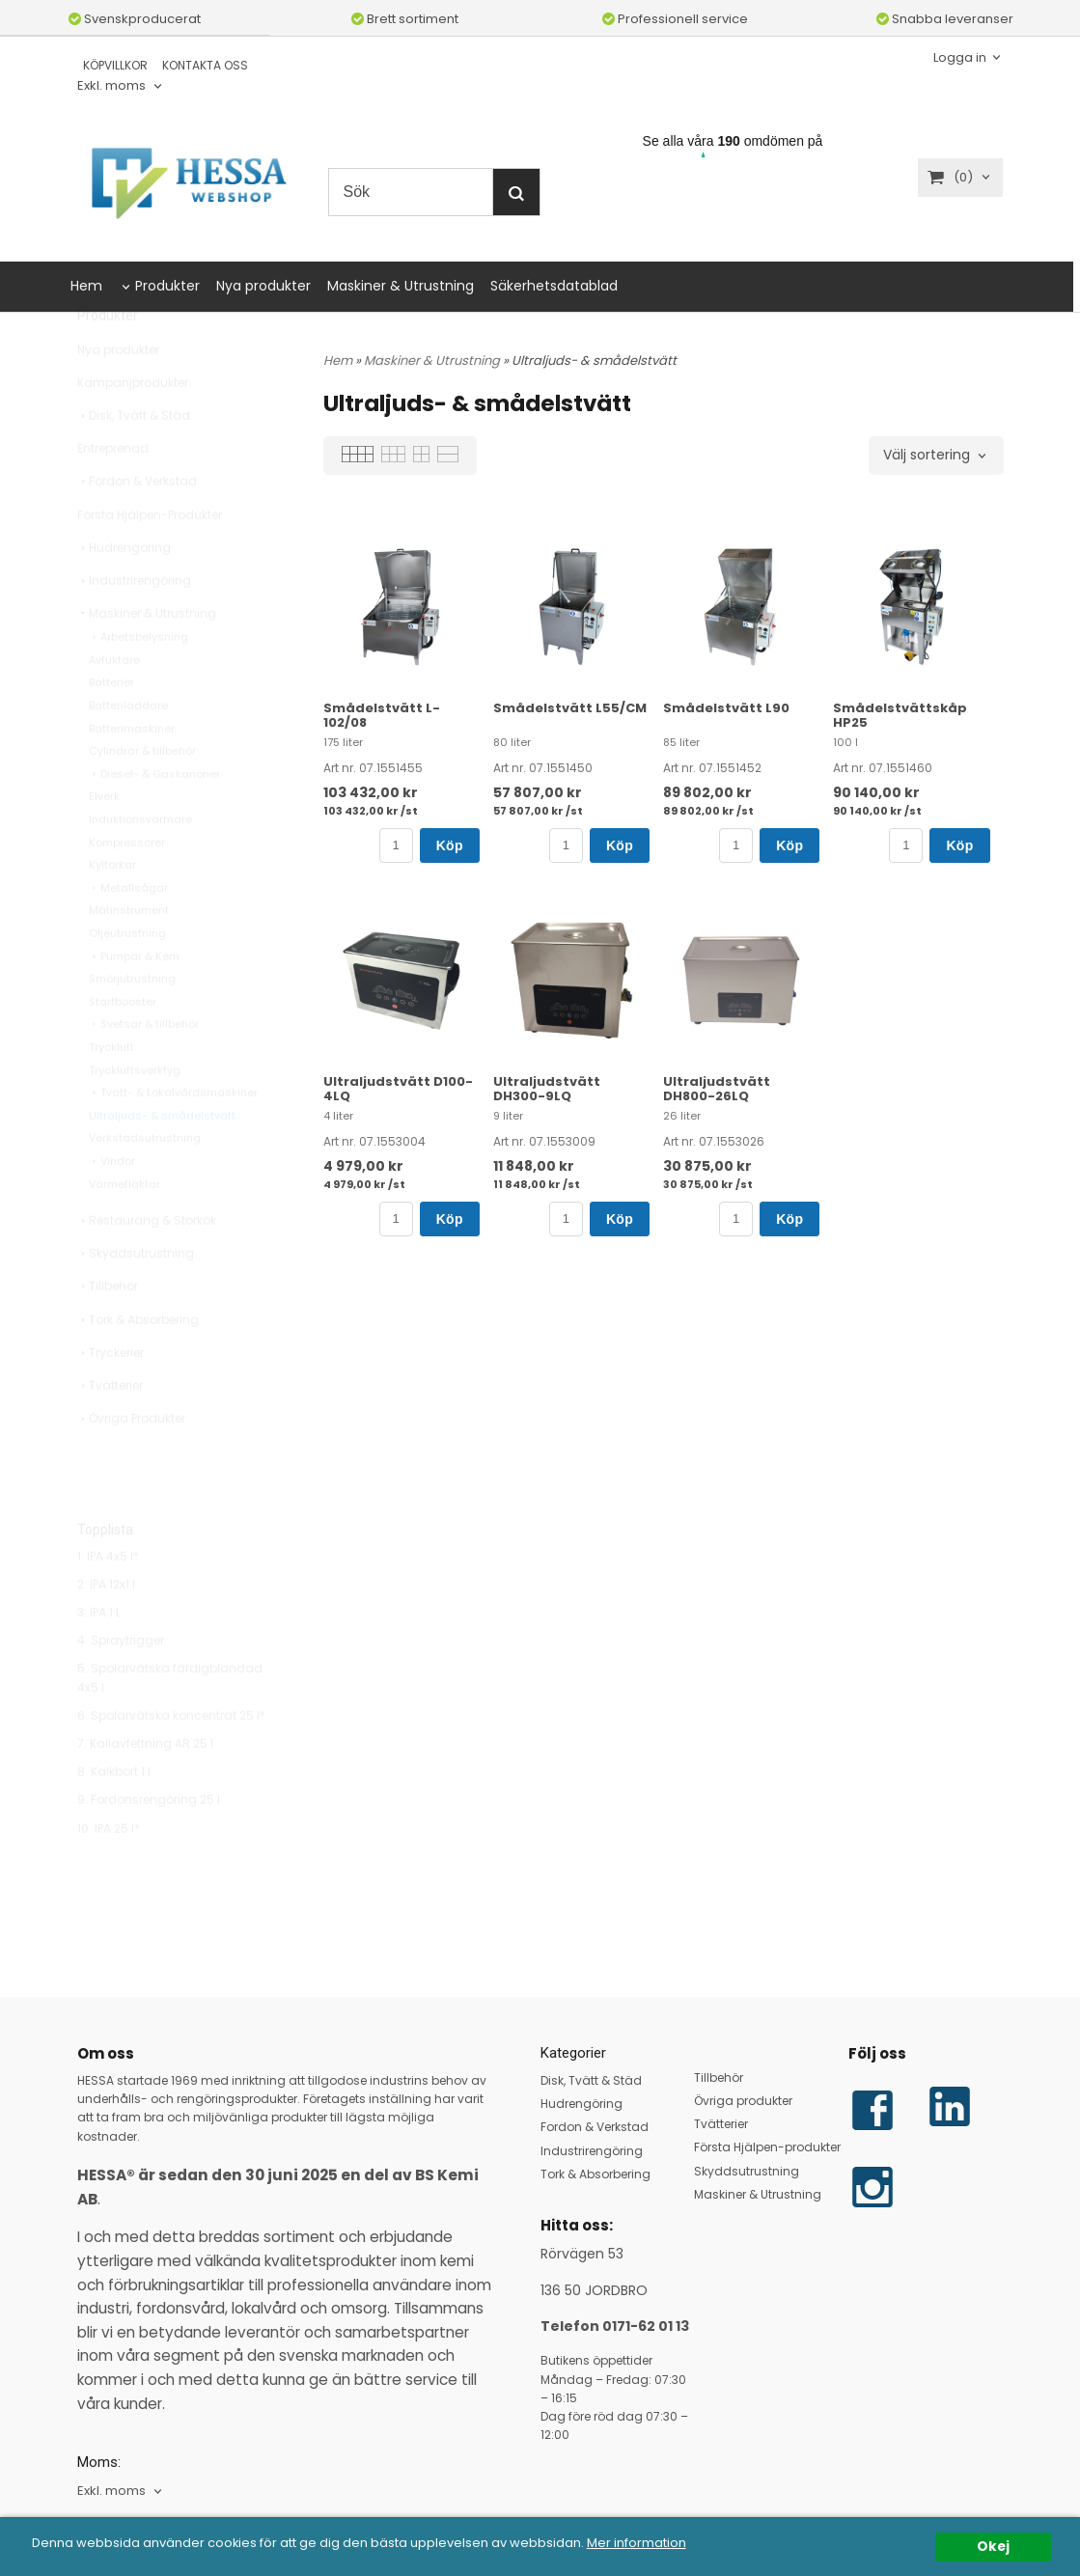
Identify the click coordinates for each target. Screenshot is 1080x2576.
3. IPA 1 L (99, 1656)
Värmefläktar (124, 1227)
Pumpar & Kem (134, 1000)
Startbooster (122, 1045)
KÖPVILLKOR (115, 65)
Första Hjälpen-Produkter (149, 558)
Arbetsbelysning (138, 680)
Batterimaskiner (132, 772)
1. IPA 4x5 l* (108, 1600)
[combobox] (121, 86)
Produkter (167, 285)
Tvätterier (110, 1429)
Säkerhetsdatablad (554, 285)
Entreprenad (113, 492)
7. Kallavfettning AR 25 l (145, 1787)
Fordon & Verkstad (137, 524)
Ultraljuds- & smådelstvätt (162, 1159)
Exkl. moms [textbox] (111, 86)
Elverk (104, 839)
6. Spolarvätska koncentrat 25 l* (171, 1759)
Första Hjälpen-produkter (767, 2147)
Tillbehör (107, 1329)
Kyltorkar (112, 908)
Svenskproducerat (135, 19)
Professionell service (675, 19)
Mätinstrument (129, 953)
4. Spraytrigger (120, 1684)
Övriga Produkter (131, 1462)
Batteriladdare (128, 749)
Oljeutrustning (127, 976)
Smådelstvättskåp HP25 (900, 715)
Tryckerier (110, 1396)
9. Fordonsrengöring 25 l (148, 1843)
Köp (449, 845)
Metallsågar (128, 931)
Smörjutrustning (132, 1022)
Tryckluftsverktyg (134, 1114)
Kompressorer (127, 886)
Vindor (112, 1204)
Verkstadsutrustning (145, 1181)
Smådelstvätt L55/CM (570, 708)
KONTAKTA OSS (205, 65)
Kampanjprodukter (132, 426)
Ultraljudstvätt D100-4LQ (398, 1088)
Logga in (959, 56)
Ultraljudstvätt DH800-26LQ (716, 1088)
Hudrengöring (124, 591)
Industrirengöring (134, 624)
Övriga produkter (743, 2100)
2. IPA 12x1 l (106, 1628)
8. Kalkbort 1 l (114, 1815)
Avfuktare (114, 703)
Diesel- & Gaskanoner (154, 817)
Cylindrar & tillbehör (142, 794)
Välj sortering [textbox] (926, 455)
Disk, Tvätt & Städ (133, 459)
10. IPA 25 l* (108, 1872)
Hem (86, 285)
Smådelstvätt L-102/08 (381, 715)
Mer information (664, 2543)
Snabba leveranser (944, 19)
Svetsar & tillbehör (144, 1067)
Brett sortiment (404, 19)
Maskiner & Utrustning (400, 285)
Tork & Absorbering (138, 1363)
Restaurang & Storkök (146, 1264)
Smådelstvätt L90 (726, 708)
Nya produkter (263, 285)
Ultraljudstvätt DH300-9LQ (546, 1088)
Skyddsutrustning (135, 1296)
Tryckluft (111, 1090)
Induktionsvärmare (140, 863)
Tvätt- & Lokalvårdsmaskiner (173, 1136)
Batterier (111, 726)
